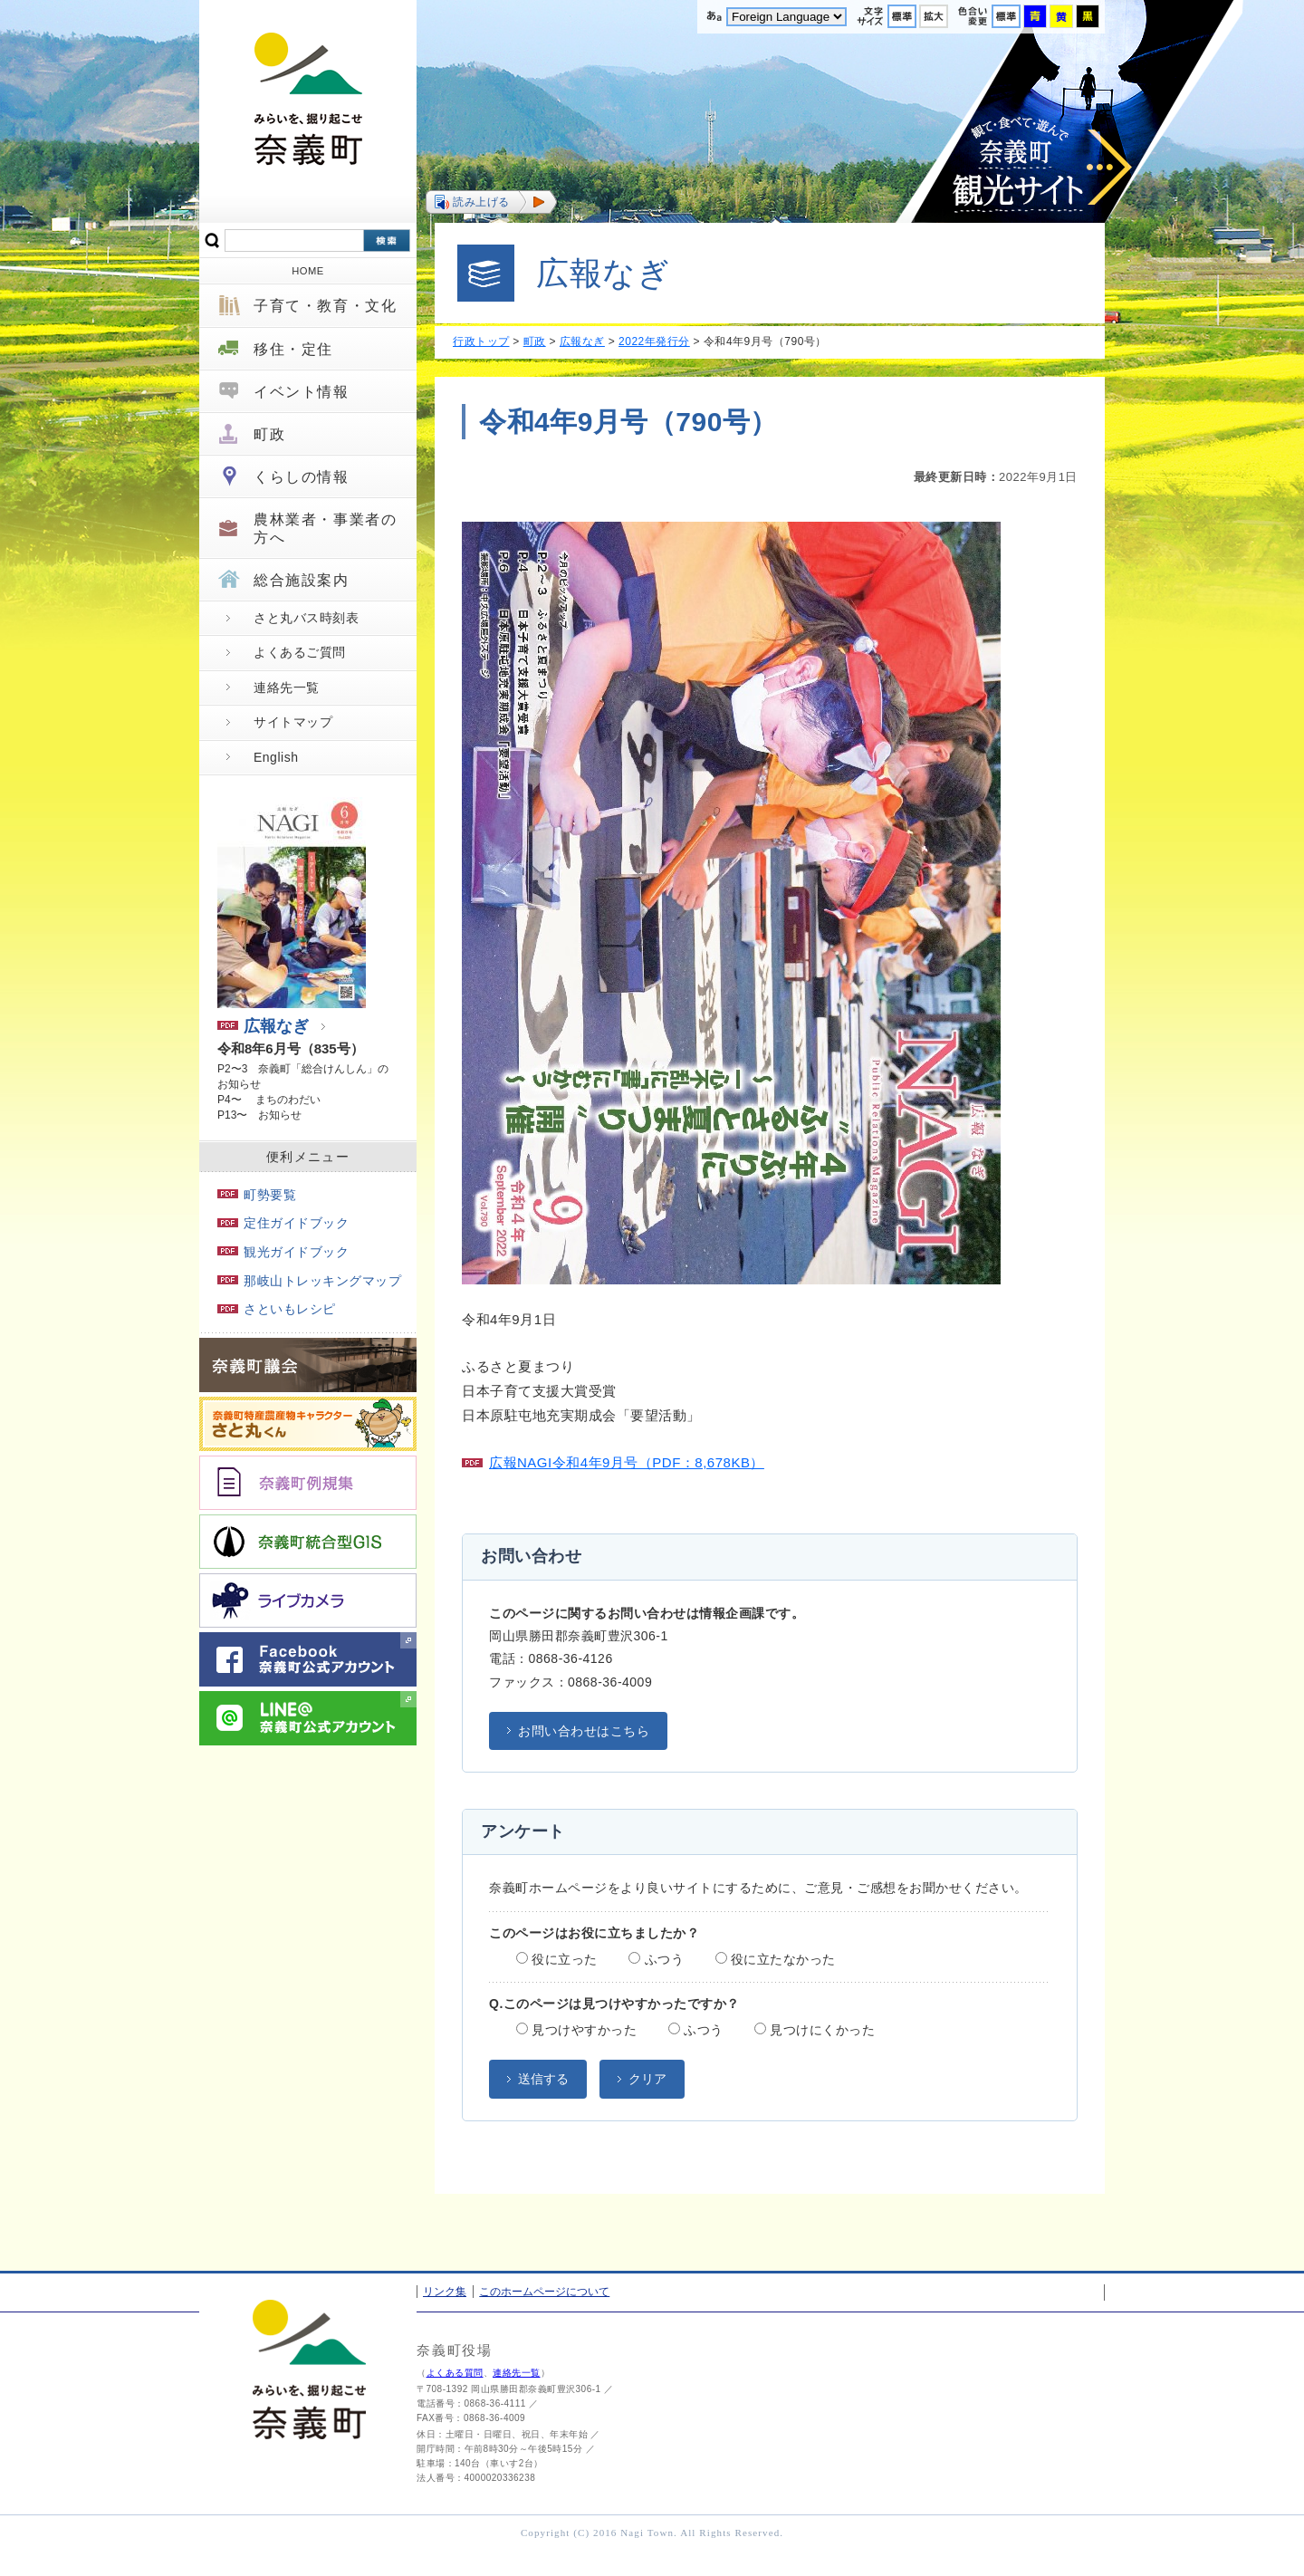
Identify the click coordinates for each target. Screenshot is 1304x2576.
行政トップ (481, 341)
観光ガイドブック (283, 1252)
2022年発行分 (654, 341)
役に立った (557, 1959)
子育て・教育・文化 (325, 305)
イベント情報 (302, 391)
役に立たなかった (775, 1959)
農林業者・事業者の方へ (325, 528)
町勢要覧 (256, 1194)
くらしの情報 (302, 477)
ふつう (656, 1959)
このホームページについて (544, 2291)
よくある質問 (455, 2373)
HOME (308, 270)
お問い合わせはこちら (583, 1731)
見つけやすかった (576, 2030)
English (276, 757)
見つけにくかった (814, 2030)
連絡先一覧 (287, 687)
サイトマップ (293, 722)
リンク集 (444, 2291)
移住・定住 (293, 349)
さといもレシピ (276, 1309)
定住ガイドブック (283, 1223)
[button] (491, 202)
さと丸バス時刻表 (306, 617)
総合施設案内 (302, 580)
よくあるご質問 (300, 652)
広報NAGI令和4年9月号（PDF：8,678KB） (626, 1462)
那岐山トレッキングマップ (309, 1281)
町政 (269, 434)
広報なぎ (263, 1026)
